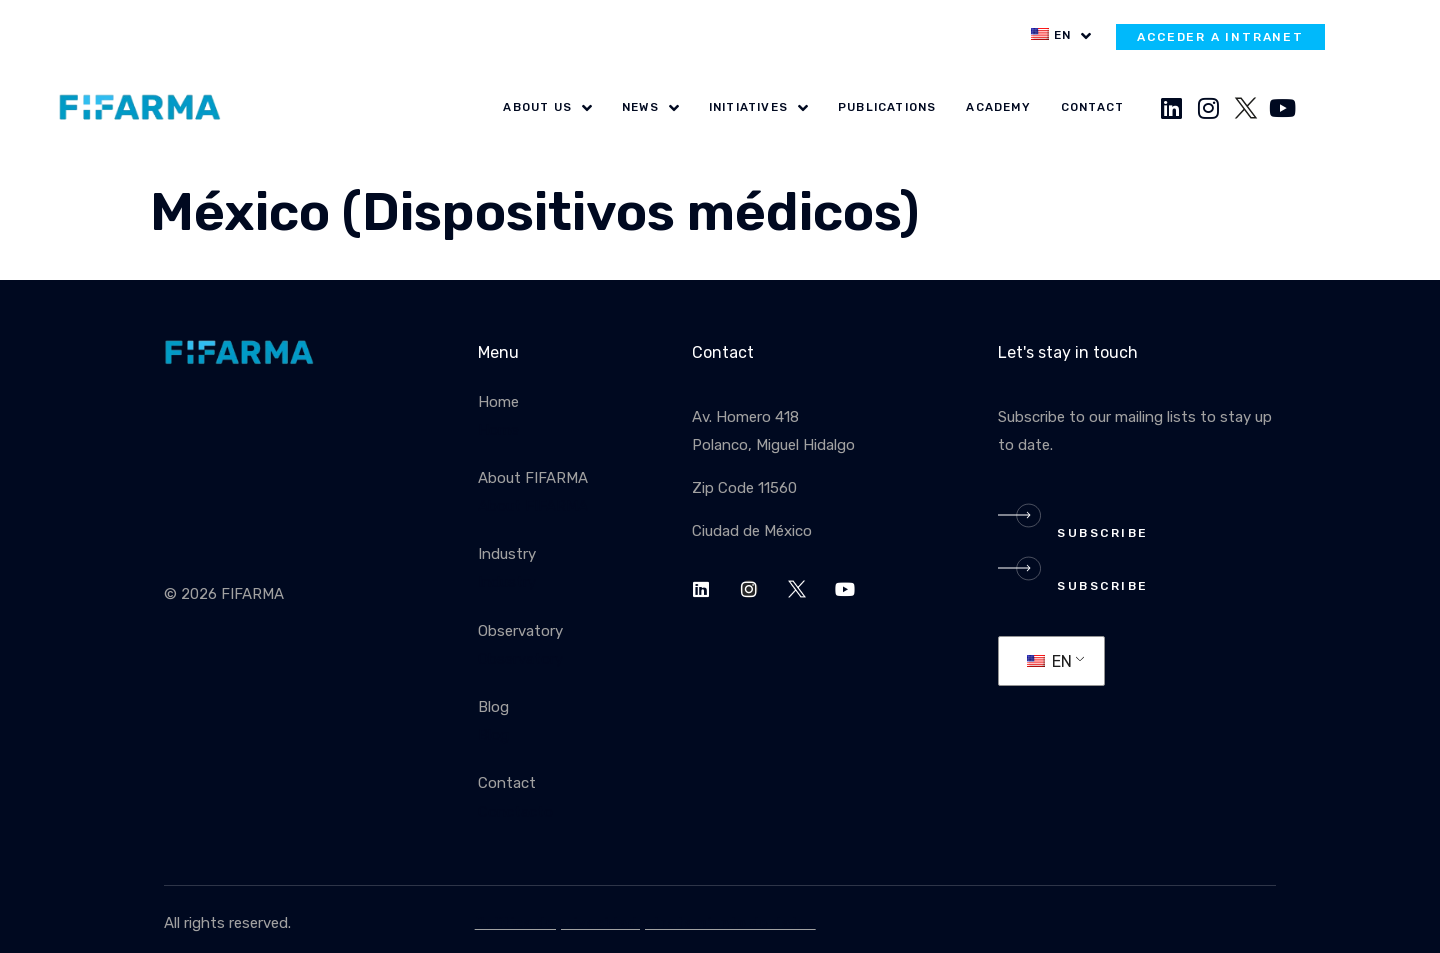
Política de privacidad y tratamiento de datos (645, 923)
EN (1049, 661)
